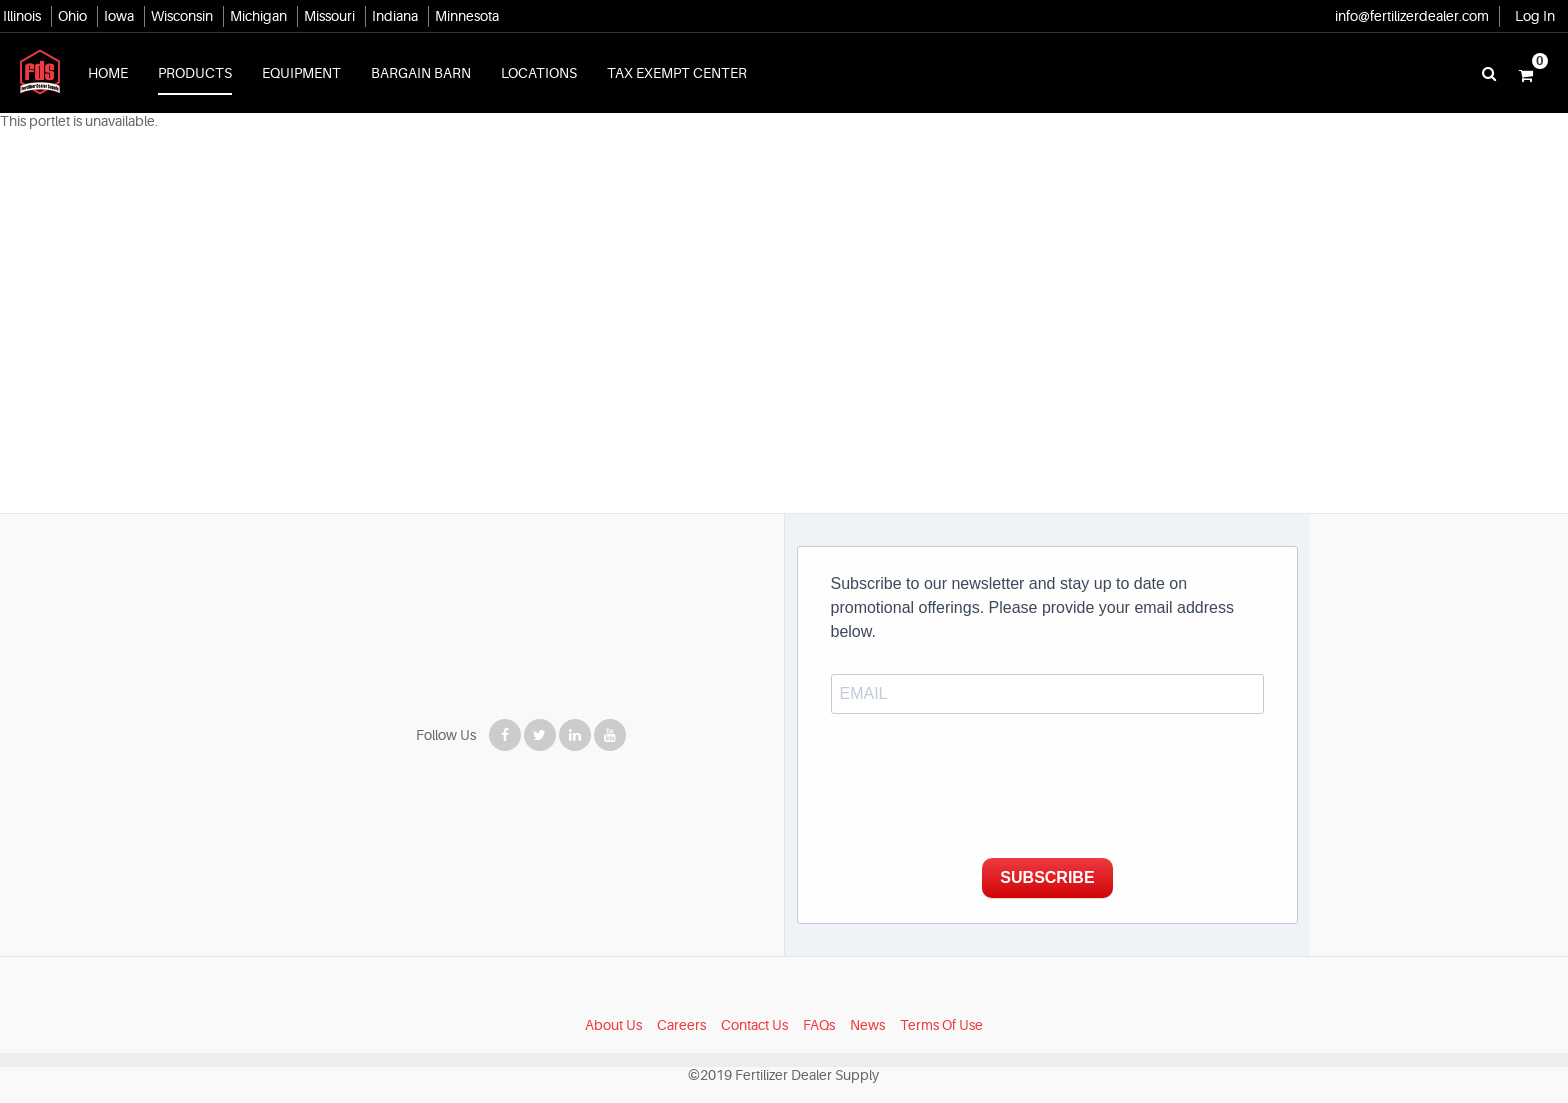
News (867, 1001)
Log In (1535, 16)
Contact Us (754, 1001)
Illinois (22, 16)
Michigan (258, 16)
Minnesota (467, 16)
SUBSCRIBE (1054, 853)
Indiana (395, 16)
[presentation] (983, 769)
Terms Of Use (941, 1001)
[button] (1526, 73)
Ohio (72, 16)
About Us (613, 1001)
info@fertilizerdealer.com (1412, 16)
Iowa (119, 16)
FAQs (819, 1001)
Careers (681, 1001)
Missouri (329, 16)
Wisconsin (182, 16)
